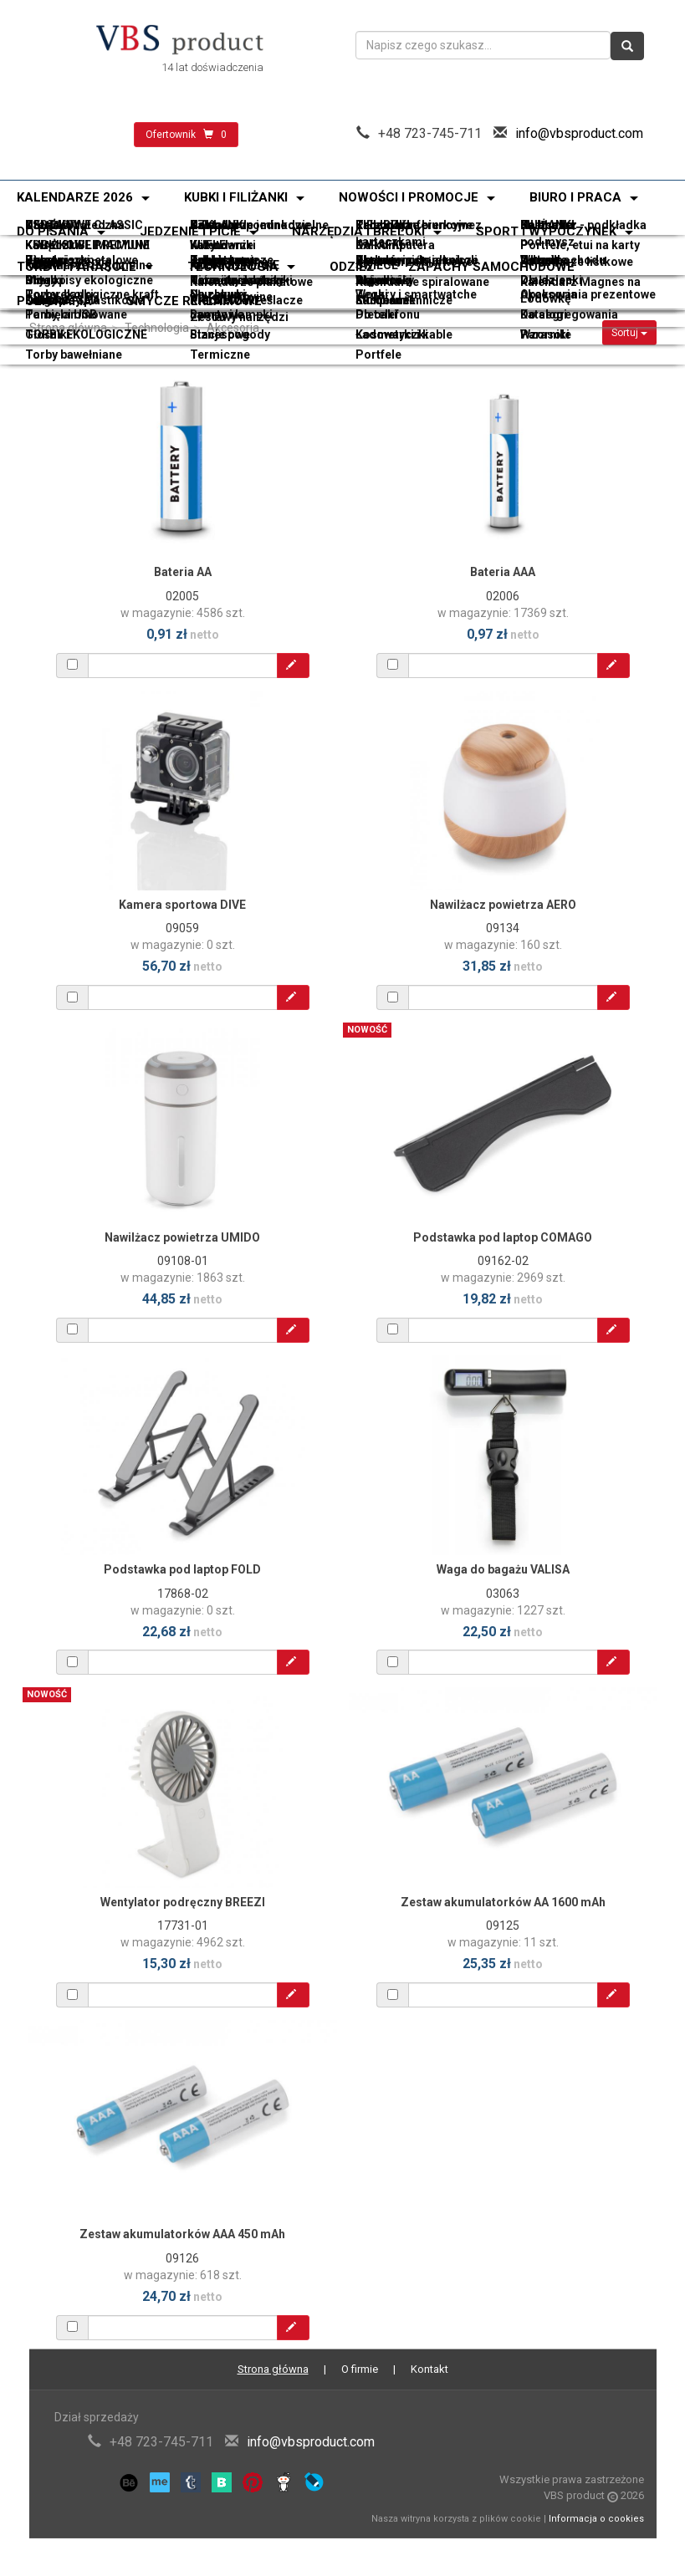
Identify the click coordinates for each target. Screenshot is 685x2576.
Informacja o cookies (596, 2518)
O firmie (359, 2369)
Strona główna (68, 327)
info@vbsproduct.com (579, 133)
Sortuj (629, 333)
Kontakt (429, 2369)
